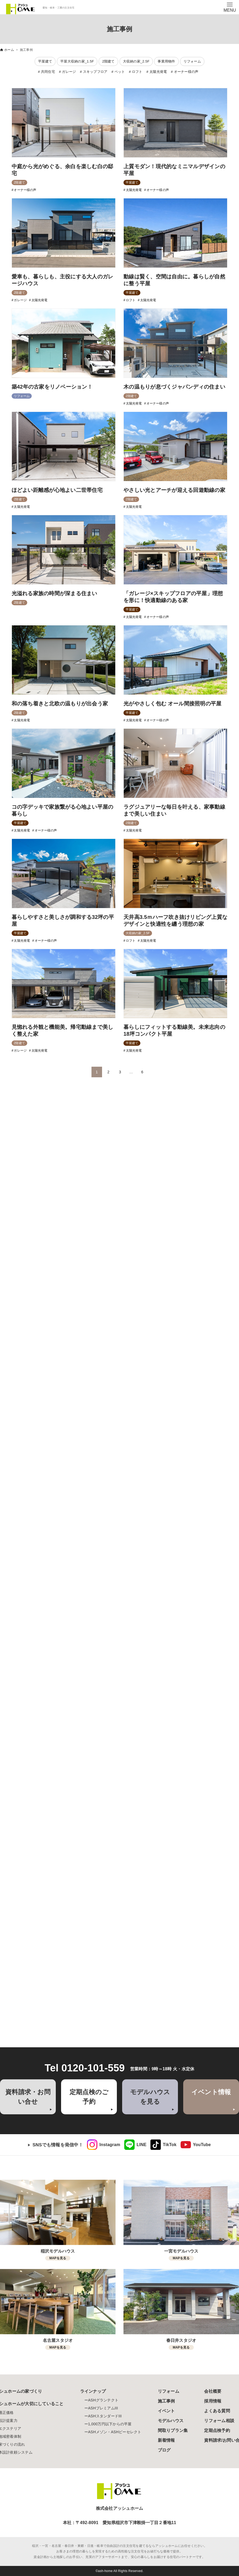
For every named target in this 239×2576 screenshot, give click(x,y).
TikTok (170, 2144)
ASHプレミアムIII (103, 2408)
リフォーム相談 (219, 2420)
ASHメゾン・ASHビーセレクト (114, 2432)
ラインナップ (93, 2391)
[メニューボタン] (229, 7)
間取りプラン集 (173, 2430)
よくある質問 (217, 2411)
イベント (166, 2411)
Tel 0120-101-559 (85, 2068)
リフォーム (168, 2391)
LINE (141, 2144)
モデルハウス (171, 2420)
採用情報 (212, 2401)
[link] (103, 2144)
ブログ (164, 2450)
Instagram (109, 2144)
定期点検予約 (217, 2430)
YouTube (202, 2144)
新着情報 (166, 2440)
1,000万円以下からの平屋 (110, 2424)
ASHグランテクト (103, 2400)
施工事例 (166, 2401)
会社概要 (212, 2391)
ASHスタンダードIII (105, 2416)
